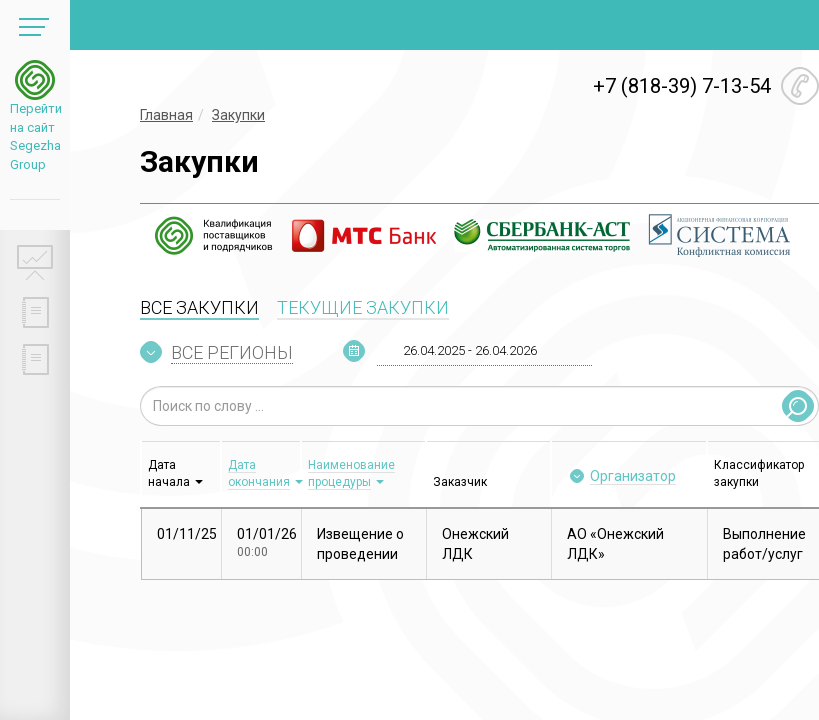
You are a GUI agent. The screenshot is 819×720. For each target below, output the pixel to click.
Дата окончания (259, 473)
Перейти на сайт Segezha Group (35, 136)
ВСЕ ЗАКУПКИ (199, 307)
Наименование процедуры (351, 473)
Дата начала (169, 473)
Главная (166, 115)
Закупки (238, 115)
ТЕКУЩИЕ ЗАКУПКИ (363, 307)
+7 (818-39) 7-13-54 (682, 86)
